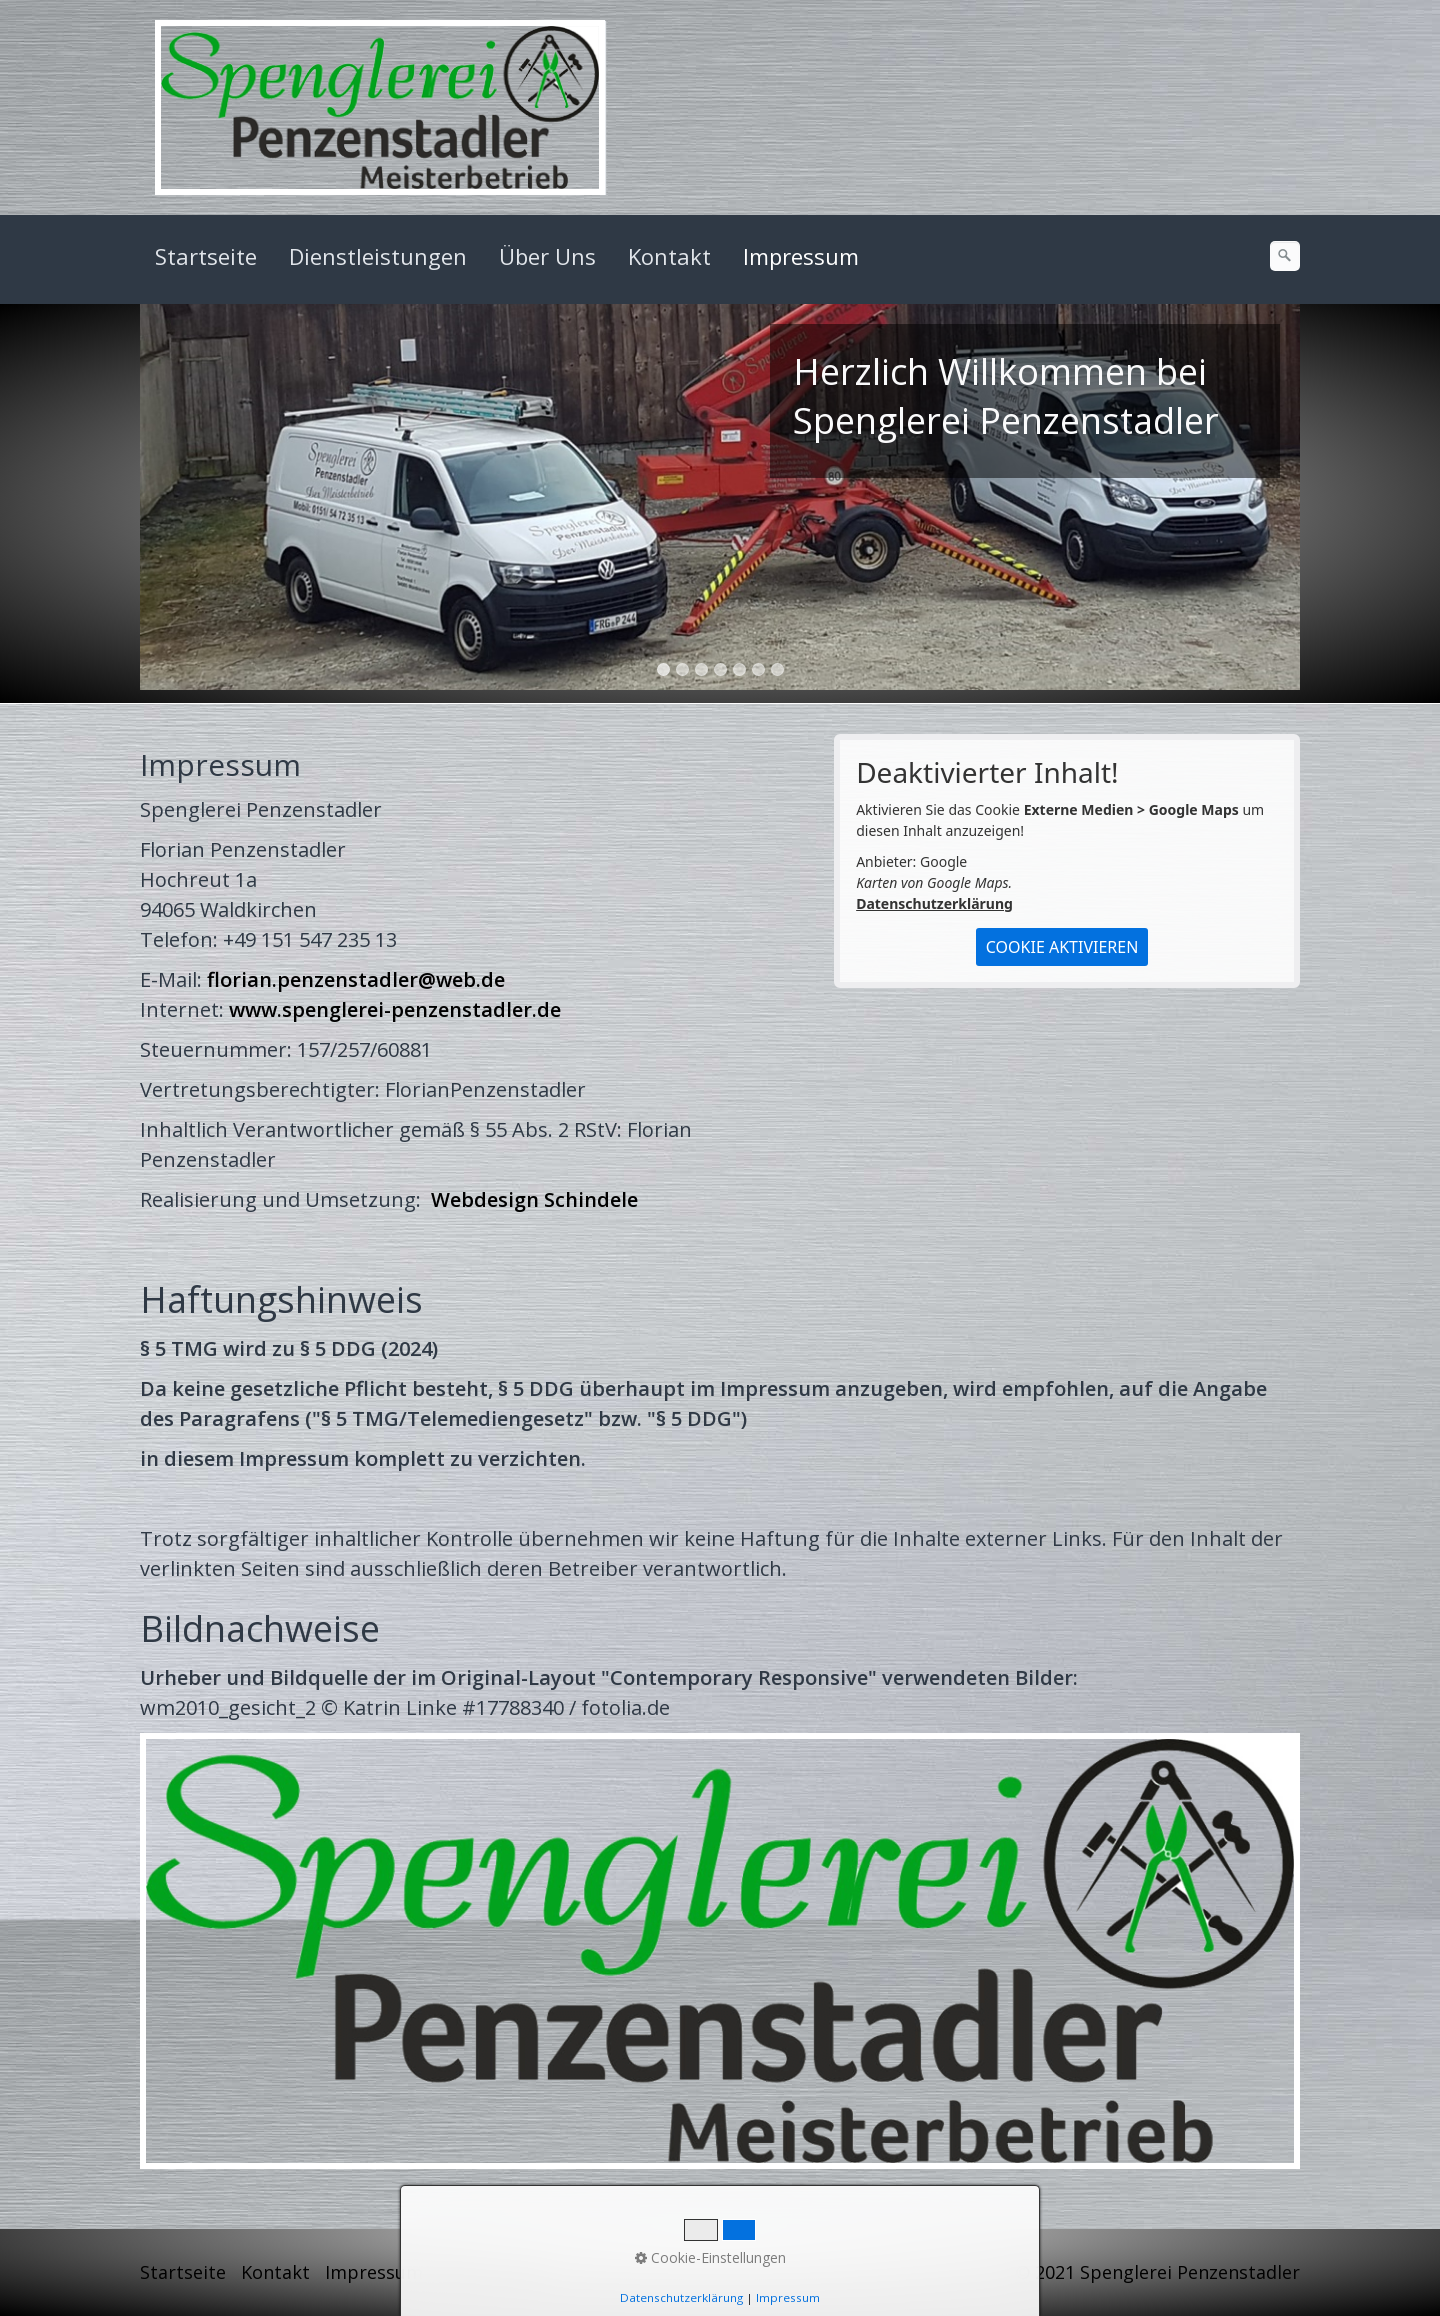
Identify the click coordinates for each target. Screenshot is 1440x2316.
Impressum (801, 256)
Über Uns (547, 256)
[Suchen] (1285, 256)
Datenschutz (492, 2272)
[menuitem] (207, 256)
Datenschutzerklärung (934, 903)
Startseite (206, 256)
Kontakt (669, 256)
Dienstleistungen (378, 256)
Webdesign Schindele (534, 1199)
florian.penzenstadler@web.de (356, 979)
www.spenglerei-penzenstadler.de (395, 1009)
